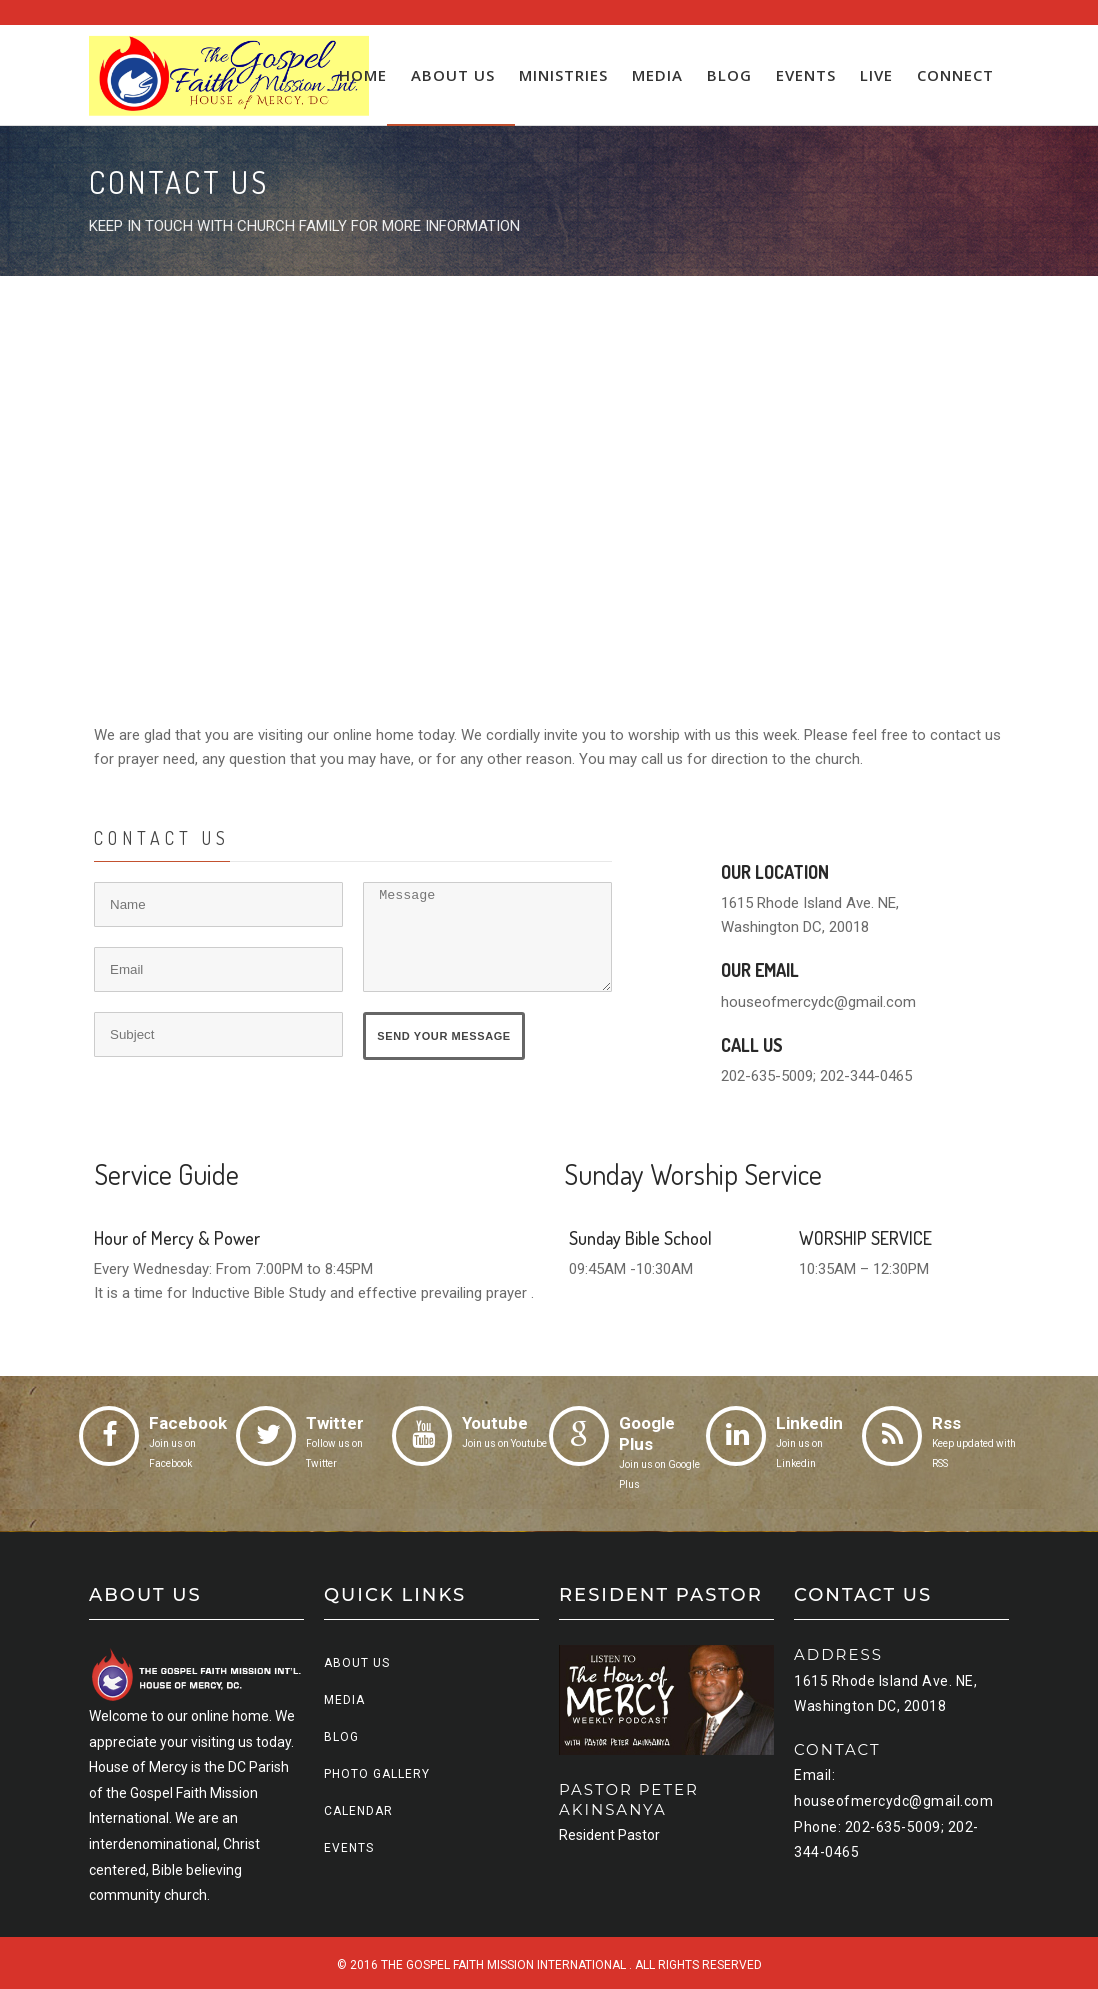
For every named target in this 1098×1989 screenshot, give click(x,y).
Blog (729, 75)
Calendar (358, 1811)
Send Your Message (446, 1037)
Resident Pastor (609, 1835)
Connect (955, 75)
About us (453, 75)
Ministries (563, 75)
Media (657, 75)
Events (806, 75)
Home (363, 75)
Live (876, 75)
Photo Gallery (377, 1774)
